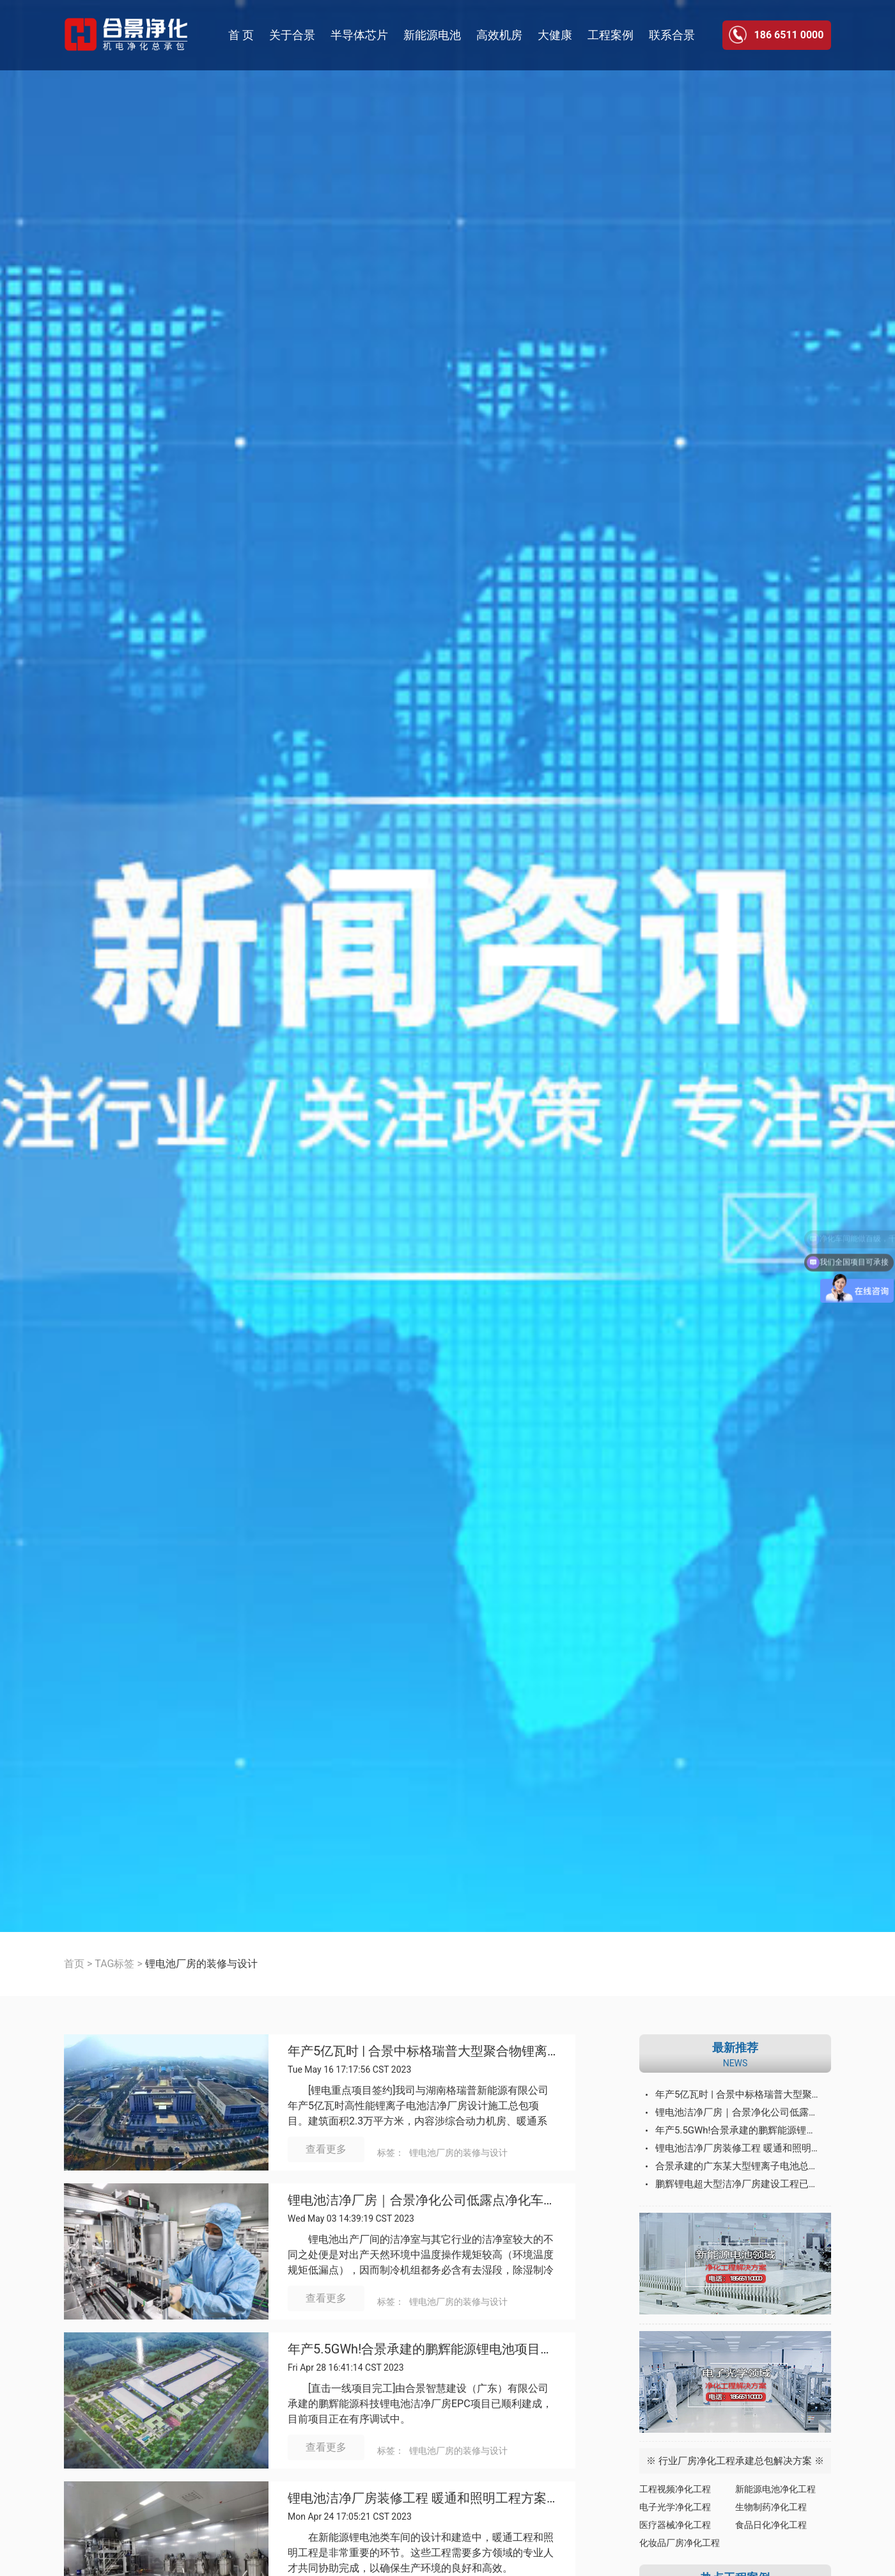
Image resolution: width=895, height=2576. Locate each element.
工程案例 (611, 35)
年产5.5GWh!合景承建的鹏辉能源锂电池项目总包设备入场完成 (422, 2349)
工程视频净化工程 (675, 2489)
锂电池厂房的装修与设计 (458, 2153)
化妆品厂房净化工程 (679, 2543)
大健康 (555, 35)
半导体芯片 (359, 35)
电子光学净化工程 (675, 2507)
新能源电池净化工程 (775, 2489)
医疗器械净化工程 (675, 2525)
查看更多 (326, 2149)
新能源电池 (432, 35)
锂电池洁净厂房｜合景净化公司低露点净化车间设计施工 (422, 2200)
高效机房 (499, 35)
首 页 (241, 35)
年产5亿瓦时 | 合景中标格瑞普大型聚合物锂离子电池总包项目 (422, 2051)
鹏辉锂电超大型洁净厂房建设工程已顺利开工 (743, 2184)
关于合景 (292, 35)
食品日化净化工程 (771, 2525)
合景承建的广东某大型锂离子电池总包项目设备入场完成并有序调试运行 (743, 2166)
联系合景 (672, 35)
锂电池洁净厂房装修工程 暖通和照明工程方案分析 (422, 2498)
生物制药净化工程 (771, 2507)
